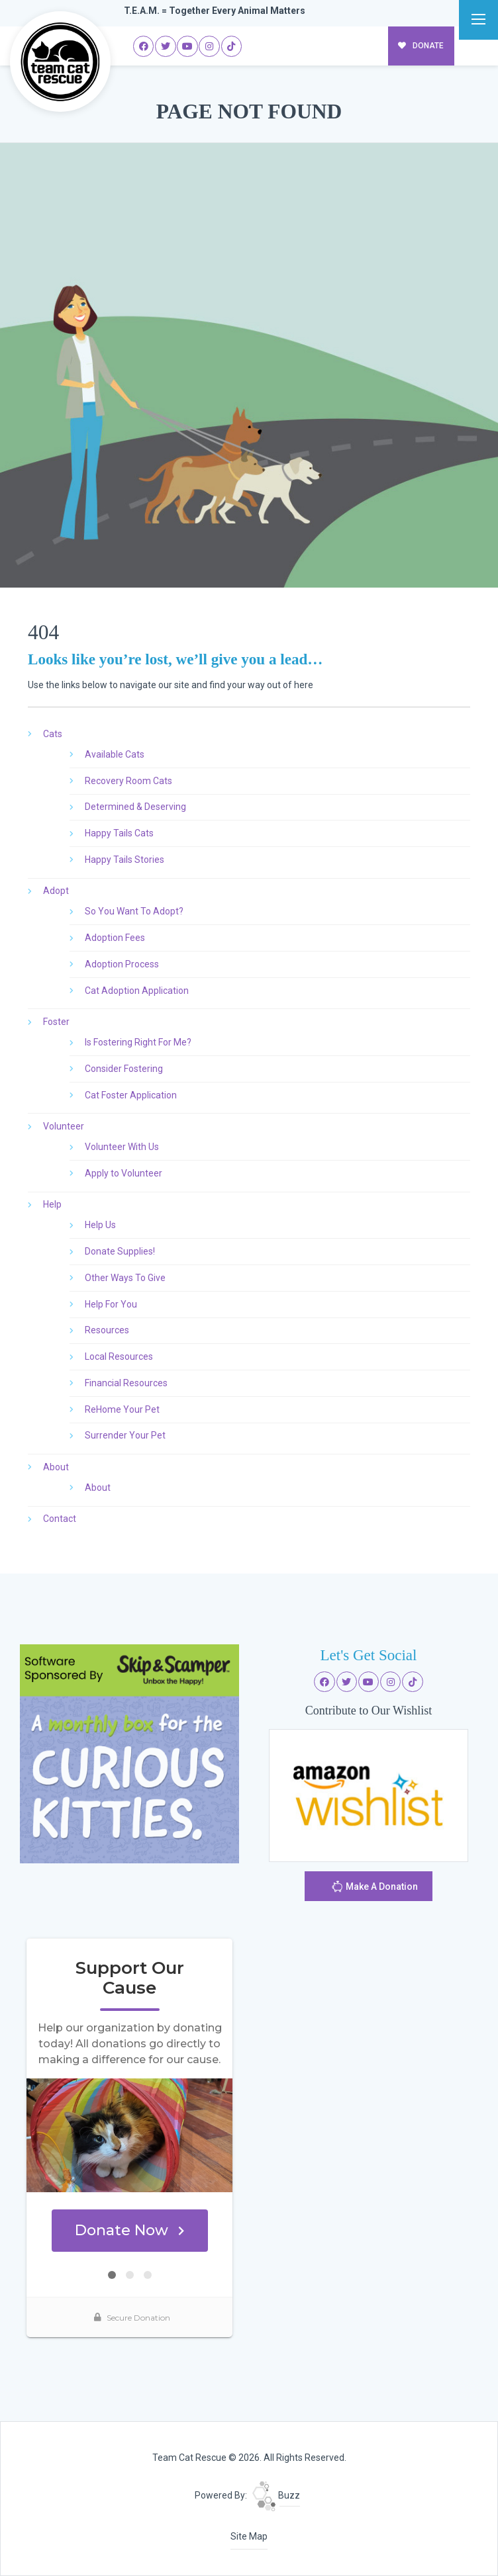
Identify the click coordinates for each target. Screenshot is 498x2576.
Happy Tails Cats (119, 833)
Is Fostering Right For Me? (138, 1042)
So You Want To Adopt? (134, 911)
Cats (52, 734)
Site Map (249, 2536)
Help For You (111, 1304)
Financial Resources (126, 1383)
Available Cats (114, 754)
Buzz (276, 2495)
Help (52, 1204)
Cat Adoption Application (137, 990)
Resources (107, 1330)
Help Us (100, 1225)
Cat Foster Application (131, 1095)
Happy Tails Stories (124, 859)
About (56, 1467)
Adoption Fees (115, 937)
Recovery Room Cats (128, 781)
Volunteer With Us (122, 1146)
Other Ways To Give (125, 1277)
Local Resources (119, 1356)
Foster (56, 1021)
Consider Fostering (124, 1068)
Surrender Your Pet (125, 1435)
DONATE (421, 45)
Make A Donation (374, 1888)
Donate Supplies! (120, 1251)
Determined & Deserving (135, 806)
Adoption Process (122, 964)
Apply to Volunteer (123, 1173)
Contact (59, 1518)
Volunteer (63, 1126)
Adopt (56, 890)
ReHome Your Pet (122, 1409)
